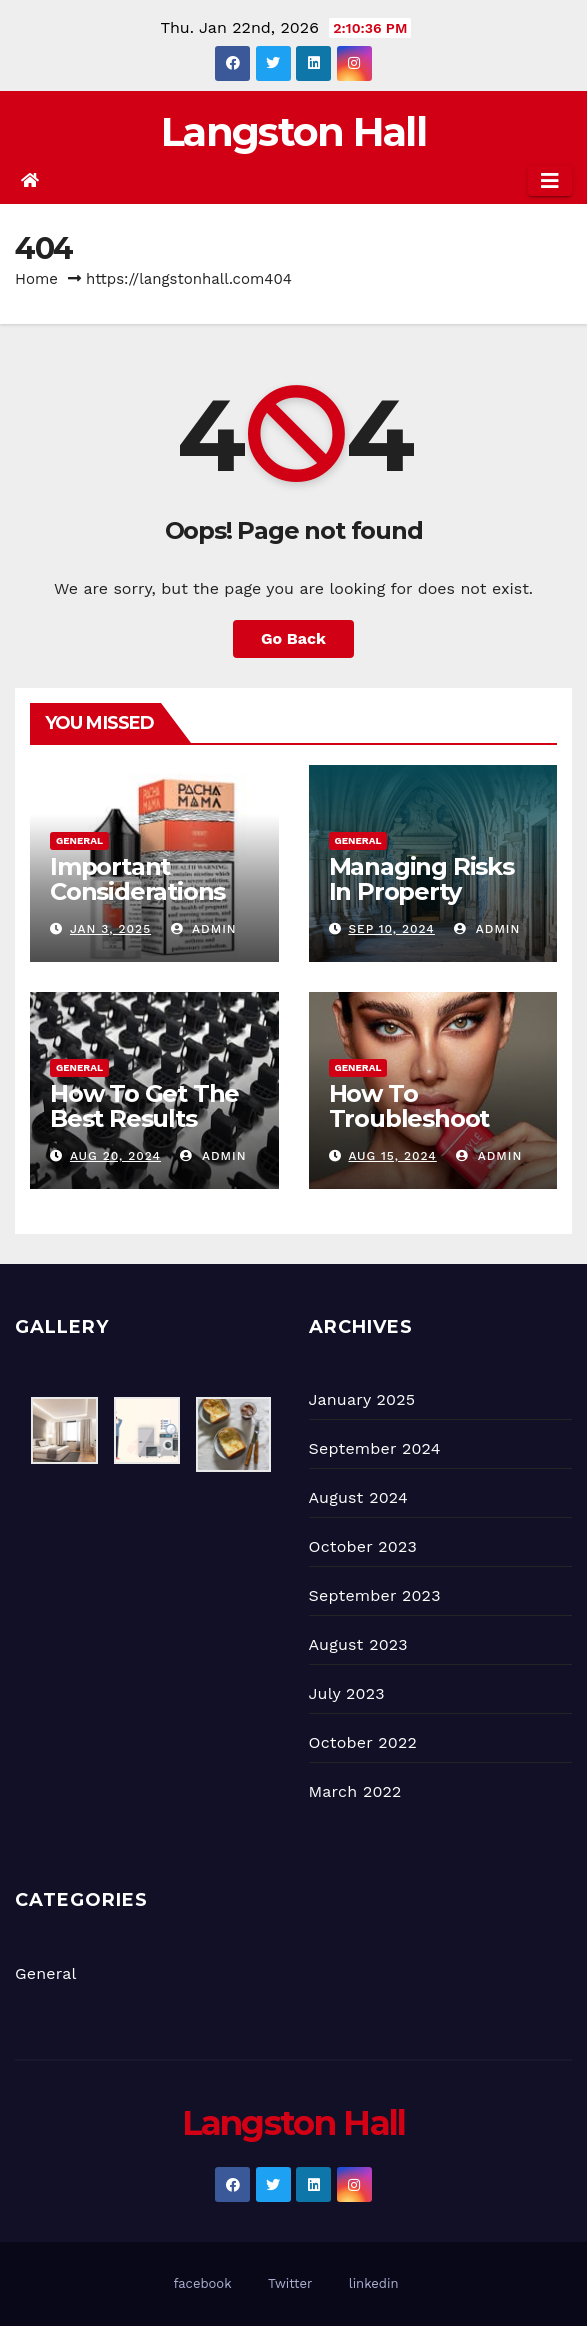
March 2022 (355, 1791)
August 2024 (358, 1497)
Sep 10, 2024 (391, 929)
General (79, 840)
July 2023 (347, 1693)
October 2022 (363, 1742)
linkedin (374, 2283)
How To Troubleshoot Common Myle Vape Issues (414, 1131)
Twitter (290, 2283)
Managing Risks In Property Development (421, 891)
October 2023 (363, 1546)
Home (36, 279)
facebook (203, 2283)
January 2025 (362, 1399)
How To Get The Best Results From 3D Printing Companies (151, 1131)
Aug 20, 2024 (115, 1156)
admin (204, 929)
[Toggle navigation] (550, 181)
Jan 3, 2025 (110, 929)
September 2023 (375, 1595)
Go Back (293, 638)
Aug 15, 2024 (392, 1156)
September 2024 (375, 1448)
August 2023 (358, 1644)
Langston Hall (293, 131)
